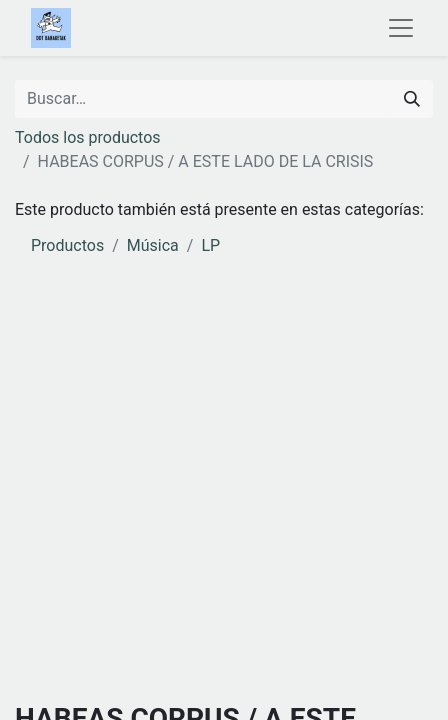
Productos (67, 245)
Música (153, 245)
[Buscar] (412, 99)
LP (210, 245)
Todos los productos (88, 137)
